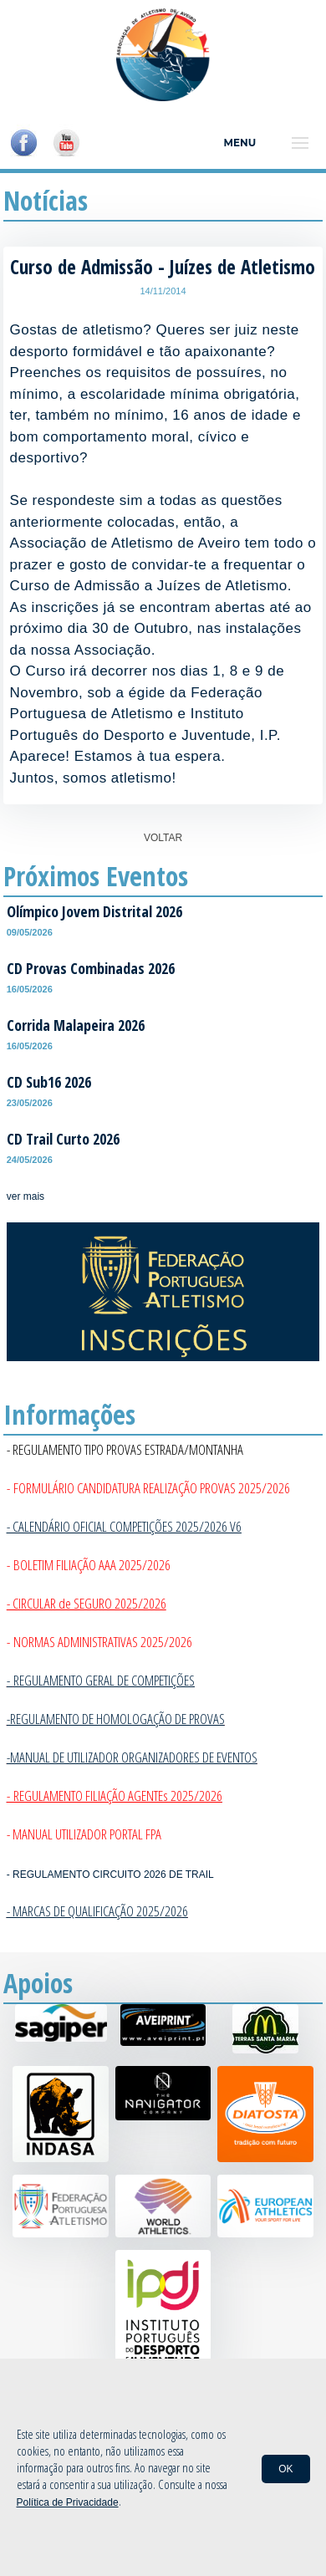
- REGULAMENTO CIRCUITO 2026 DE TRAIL (110, 1874)
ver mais (25, 1196)
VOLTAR (163, 838)
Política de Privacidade (68, 2502)
